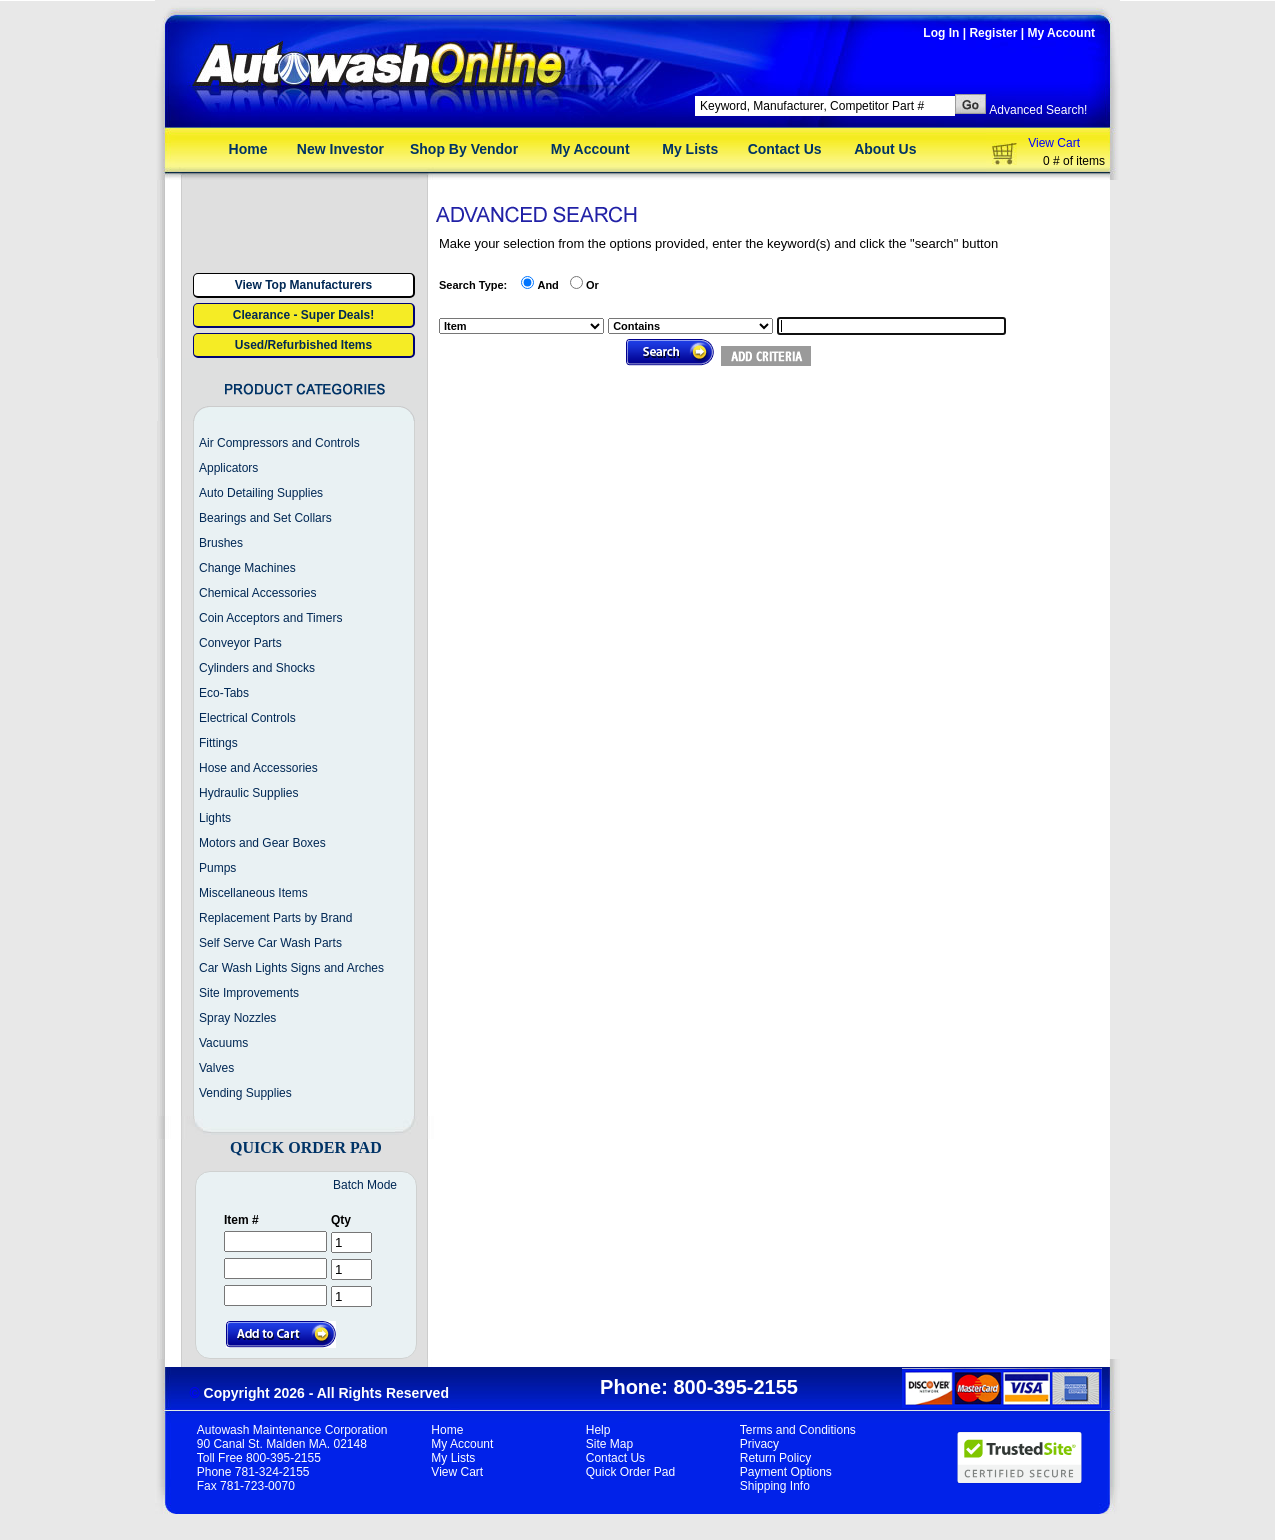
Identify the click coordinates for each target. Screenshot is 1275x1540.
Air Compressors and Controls (279, 443)
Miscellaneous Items (253, 893)
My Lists (690, 149)
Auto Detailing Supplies (261, 493)
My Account (1061, 33)
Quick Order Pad (630, 1472)
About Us (885, 149)
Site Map (609, 1444)
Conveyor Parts (240, 643)
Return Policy (775, 1458)
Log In (941, 33)
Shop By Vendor (464, 149)
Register (993, 33)
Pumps (217, 868)
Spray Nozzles (237, 1018)
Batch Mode (365, 1185)
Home (248, 149)
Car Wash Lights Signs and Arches (291, 968)
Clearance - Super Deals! (303, 315)
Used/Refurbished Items (303, 345)
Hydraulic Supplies (248, 793)
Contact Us (785, 149)
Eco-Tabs (224, 693)
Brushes (221, 543)
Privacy (759, 1444)
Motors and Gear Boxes (262, 843)
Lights (215, 818)
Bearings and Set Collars (265, 518)
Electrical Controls (247, 718)
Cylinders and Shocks (257, 668)
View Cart (1054, 143)
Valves (216, 1068)
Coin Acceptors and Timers (270, 618)
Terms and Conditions (798, 1430)
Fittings (218, 743)
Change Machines (247, 568)
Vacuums (223, 1043)
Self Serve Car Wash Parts (270, 943)
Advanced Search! (1038, 110)
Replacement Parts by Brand (275, 918)
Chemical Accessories (257, 593)
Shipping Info (775, 1486)
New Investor (340, 149)
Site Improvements (249, 993)
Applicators (228, 468)
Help (598, 1430)
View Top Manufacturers (304, 285)
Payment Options (786, 1472)
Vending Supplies (245, 1093)
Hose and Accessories (258, 768)
